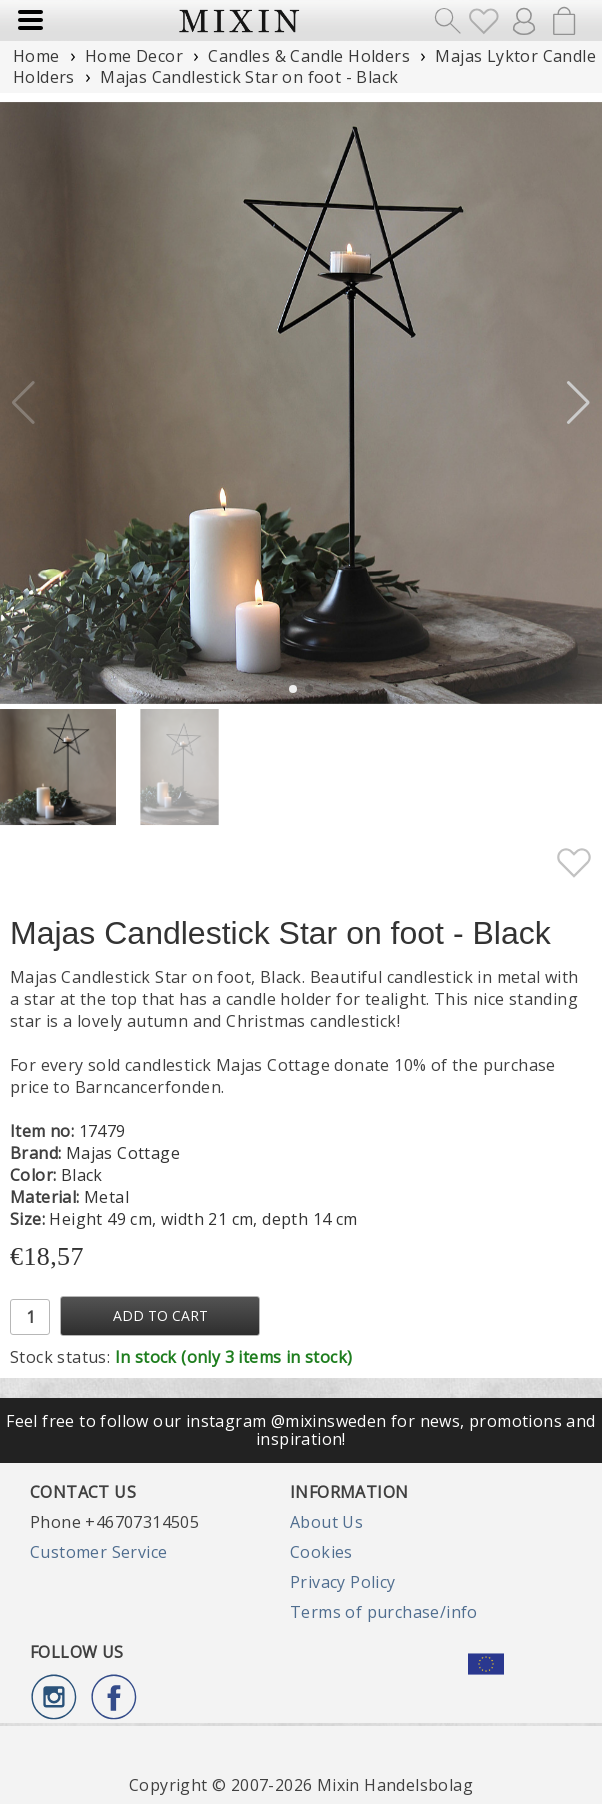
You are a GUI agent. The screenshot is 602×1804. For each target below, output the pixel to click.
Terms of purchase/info (384, 1612)
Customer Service (98, 1552)
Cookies (321, 1552)
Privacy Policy (343, 1582)
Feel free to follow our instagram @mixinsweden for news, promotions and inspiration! (300, 1430)
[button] (578, 403)
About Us (326, 1522)
